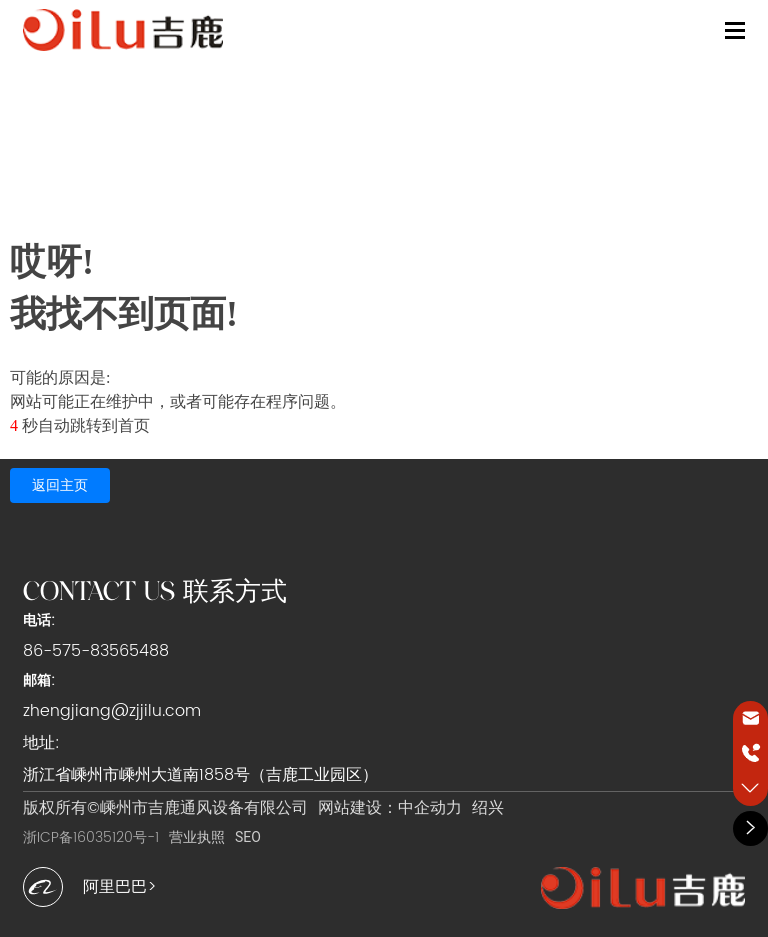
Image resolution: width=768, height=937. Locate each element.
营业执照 (197, 837)
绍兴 (488, 808)
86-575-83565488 (96, 651)
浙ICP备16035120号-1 (91, 837)
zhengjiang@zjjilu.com (112, 711)
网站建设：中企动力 (390, 808)
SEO (248, 837)
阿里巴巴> (120, 887)
